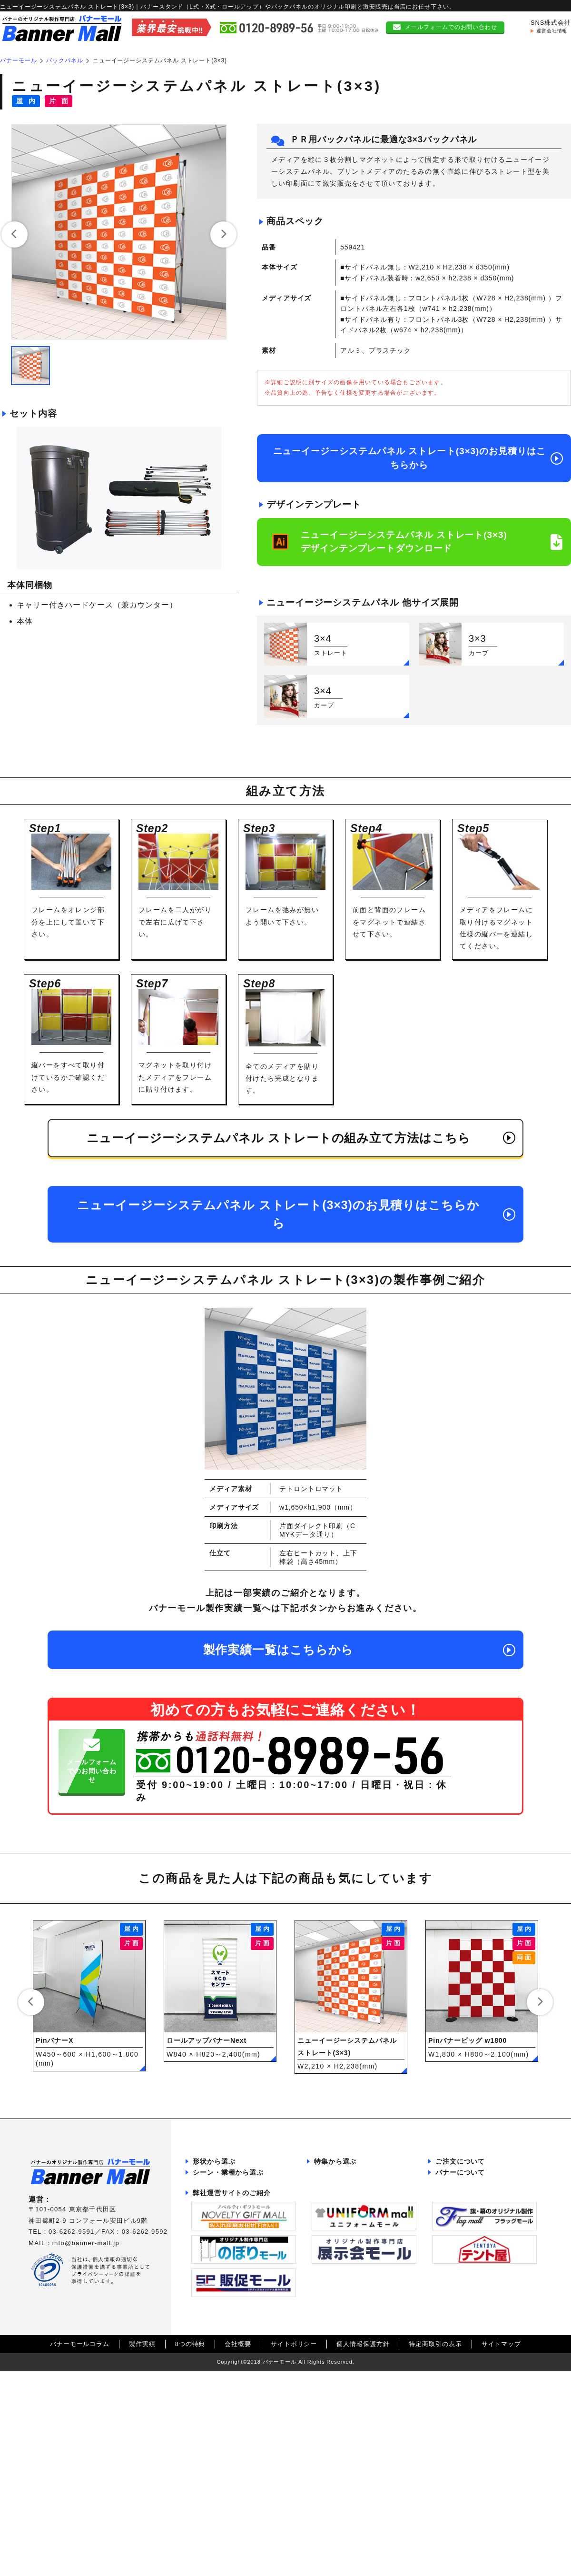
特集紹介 (428, 43)
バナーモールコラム (79, 2533)
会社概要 (238, 2533)
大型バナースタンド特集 (352, 2214)
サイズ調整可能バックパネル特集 (366, 2264)
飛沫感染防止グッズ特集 (352, 2278)
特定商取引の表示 (435, 2533)
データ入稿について (467, 2201)
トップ (157, 43)
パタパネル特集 (339, 2174)
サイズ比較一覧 (461, 2299)
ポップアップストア (225, 2363)
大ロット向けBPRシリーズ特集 (363, 2187)
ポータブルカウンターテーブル (241, 2214)
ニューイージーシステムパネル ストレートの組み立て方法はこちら (279, 1137)
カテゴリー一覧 (350, 43)
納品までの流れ (461, 2174)
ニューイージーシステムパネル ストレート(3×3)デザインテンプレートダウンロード (404, 542)
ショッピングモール (225, 2322)
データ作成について (467, 2187)
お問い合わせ (457, 2313)
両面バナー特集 (339, 2319)
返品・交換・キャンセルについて (487, 2214)
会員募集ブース (218, 2308)
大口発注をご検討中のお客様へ (241, 2251)
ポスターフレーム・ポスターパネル (245, 2233)
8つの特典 (190, 2533)
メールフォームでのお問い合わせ (451, 23)
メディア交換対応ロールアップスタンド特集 (366, 2246)
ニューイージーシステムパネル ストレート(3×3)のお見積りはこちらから (409, 458)
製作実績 (142, 2533)
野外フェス (211, 2335)
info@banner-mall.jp (85, 2243)
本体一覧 (250, 43)
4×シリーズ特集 (340, 2292)
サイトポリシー (294, 2533)
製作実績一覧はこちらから (278, 1649)
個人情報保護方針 (362, 2533)
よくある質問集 (461, 2242)
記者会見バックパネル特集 (356, 2228)
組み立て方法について (471, 2285)
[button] (14, 234)
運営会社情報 (551, 27)
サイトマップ (501, 2533)
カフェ (205, 2349)
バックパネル (215, 2201)
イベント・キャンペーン (231, 2294)
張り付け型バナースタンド (235, 2174)
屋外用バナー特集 (342, 2305)
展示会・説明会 (218, 2281)
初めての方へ (523, 43)
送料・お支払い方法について (481, 2228)
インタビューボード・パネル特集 (366, 2201)
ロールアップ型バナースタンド (241, 2187)
